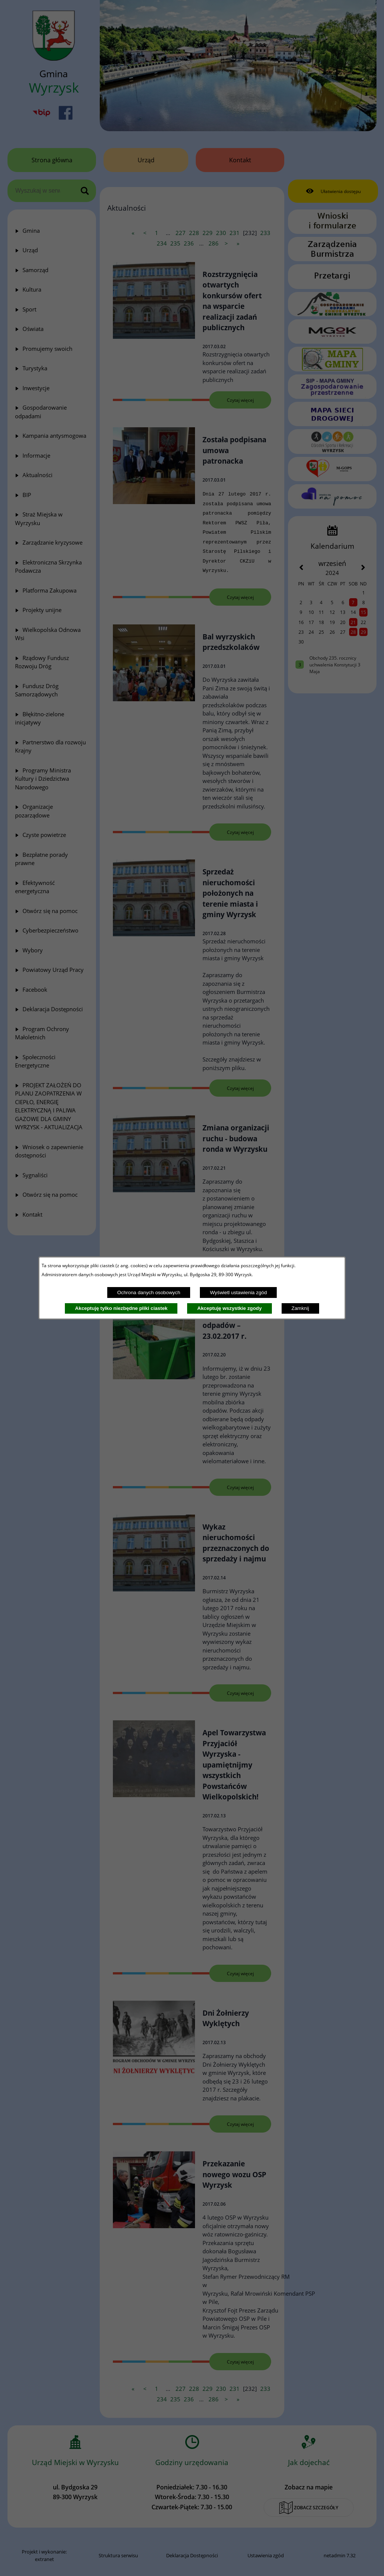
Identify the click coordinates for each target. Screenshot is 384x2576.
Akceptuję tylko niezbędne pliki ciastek (121, 1308)
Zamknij (300, 1308)
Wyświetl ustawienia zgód (238, 1292)
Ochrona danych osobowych (148, 1292)
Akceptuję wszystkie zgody (229, 1308)
